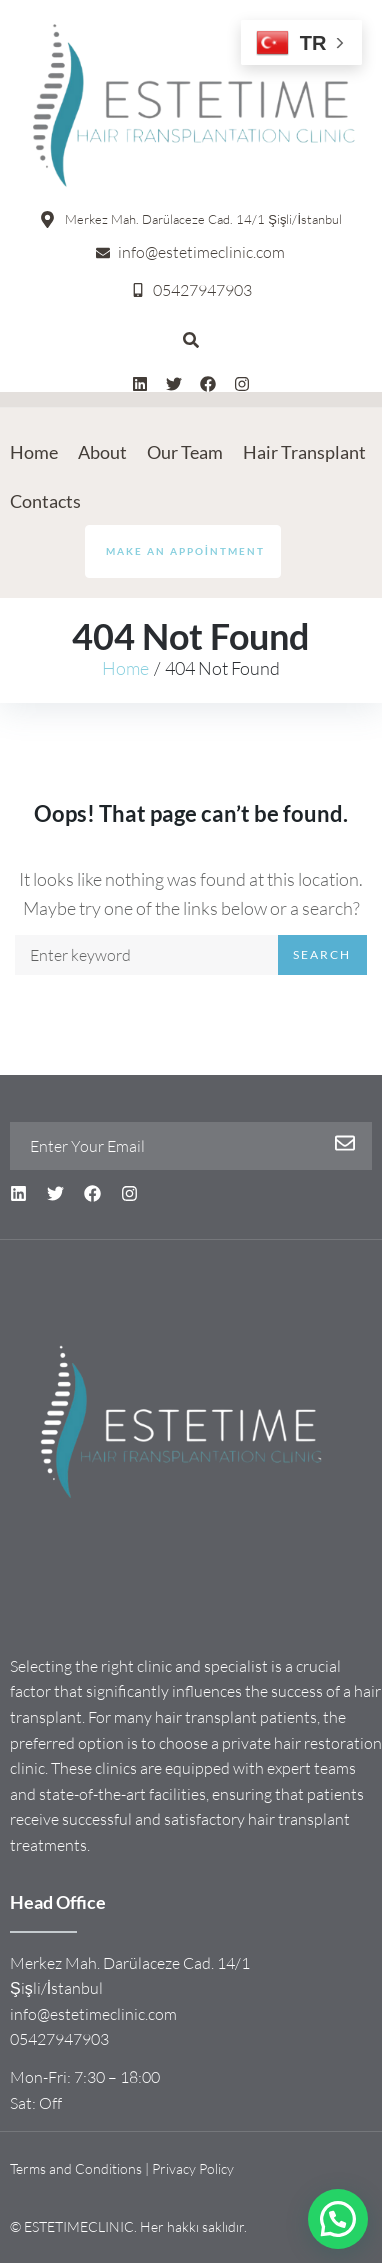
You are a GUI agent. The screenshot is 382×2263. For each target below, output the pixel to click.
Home (125, 668)
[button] (338, 2219)
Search (322, 954)
